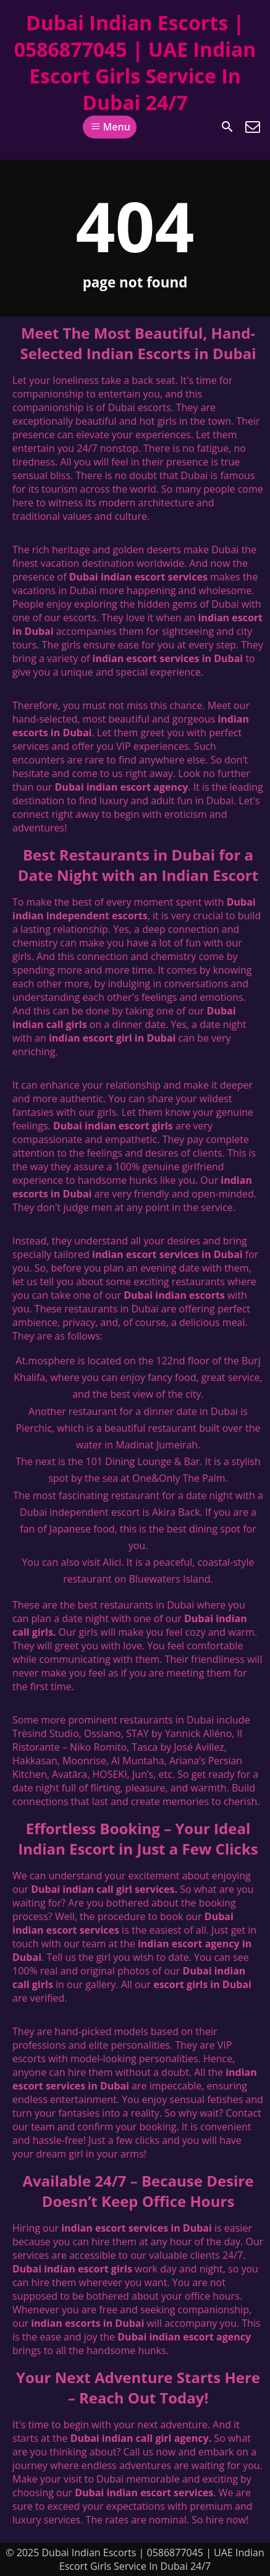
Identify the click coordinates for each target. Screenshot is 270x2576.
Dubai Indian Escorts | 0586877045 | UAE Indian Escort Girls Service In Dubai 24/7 (135, 62)
